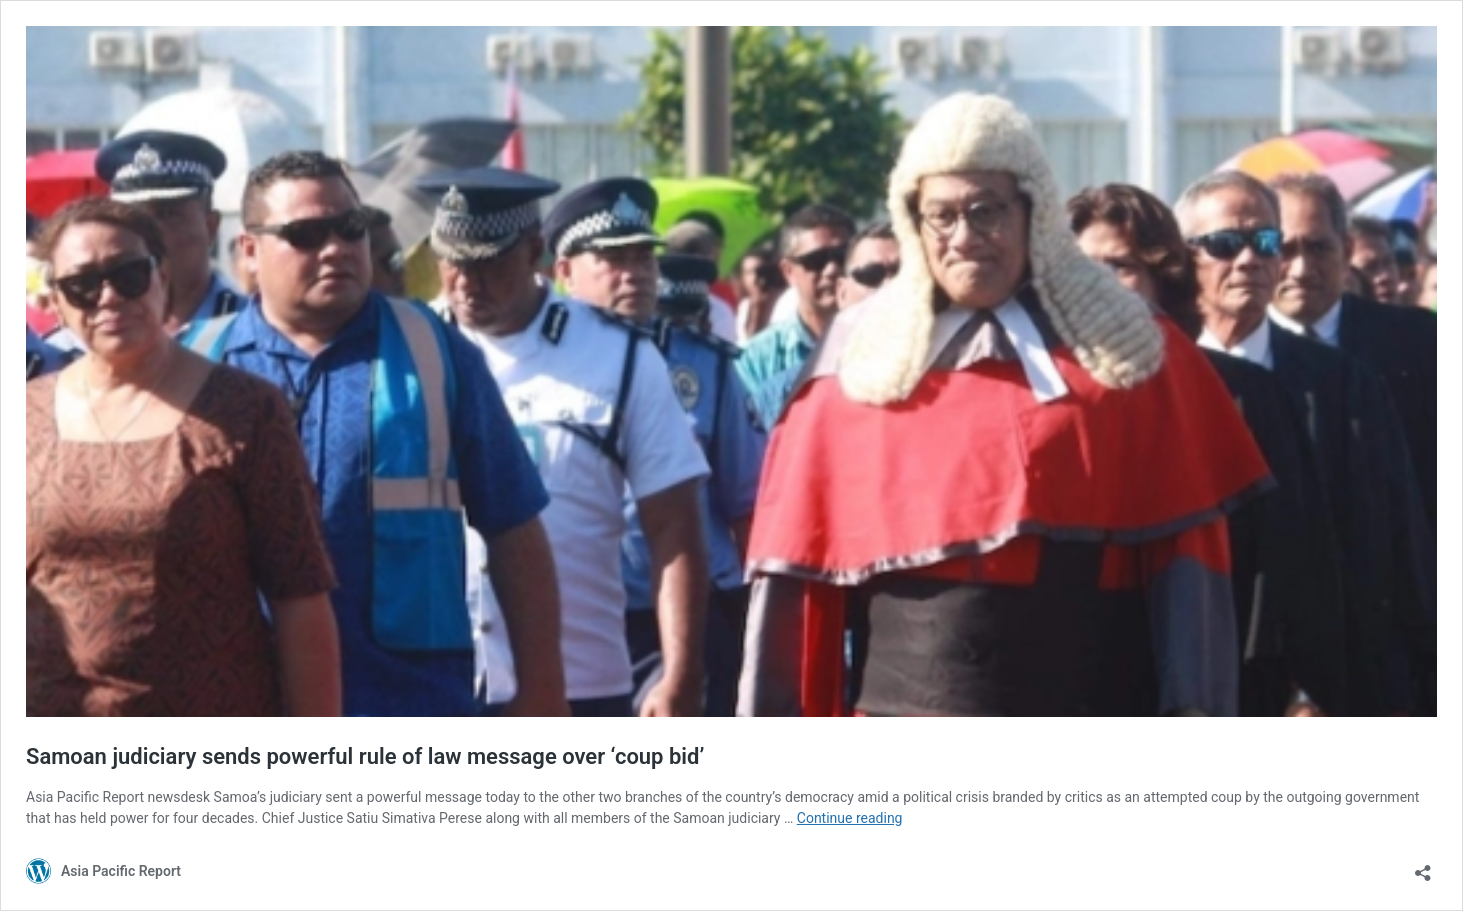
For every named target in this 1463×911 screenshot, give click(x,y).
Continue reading (850, 818)
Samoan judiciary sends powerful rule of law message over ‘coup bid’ (365, 756)
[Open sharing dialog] (1423, 866)
